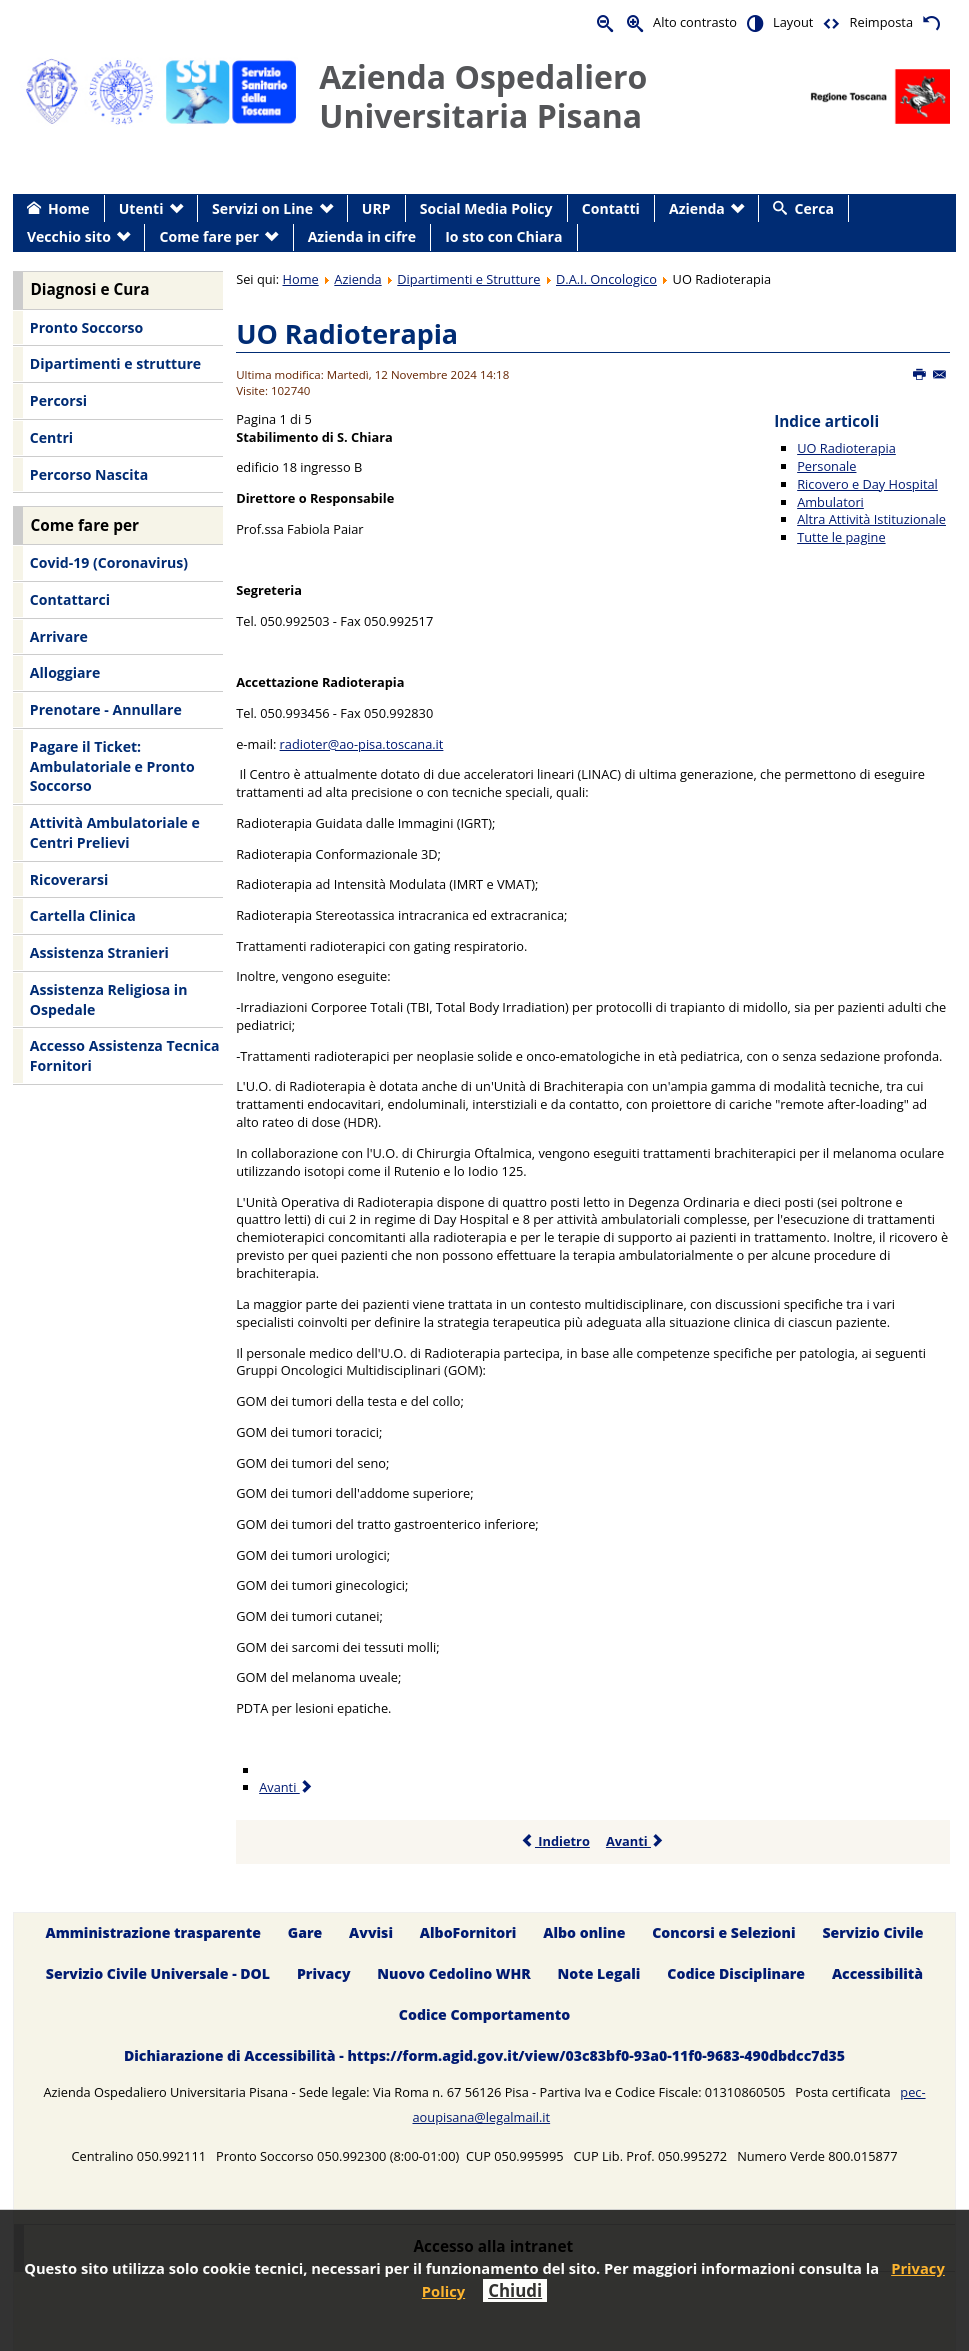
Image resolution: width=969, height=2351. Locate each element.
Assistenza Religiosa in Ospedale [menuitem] (109, 999)
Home (301, 279)
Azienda (357, 279)
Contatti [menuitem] (611, 208)
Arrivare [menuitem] (59, 636)
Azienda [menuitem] (697, 208)
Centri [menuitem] (51, 437)
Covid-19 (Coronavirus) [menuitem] (109, 562)
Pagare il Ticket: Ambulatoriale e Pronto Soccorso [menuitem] (112, 766)
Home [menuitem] (69, 208)
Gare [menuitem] (305, 1932)
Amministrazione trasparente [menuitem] (152, 1932)
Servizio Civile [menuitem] (872, 1932)
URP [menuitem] (376, 208)
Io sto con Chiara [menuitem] (503, 236)
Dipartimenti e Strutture (468, 279)
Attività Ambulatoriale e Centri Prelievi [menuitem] (115, 832)
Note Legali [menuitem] (599, 1973)
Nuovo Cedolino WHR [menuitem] (453, 1973)
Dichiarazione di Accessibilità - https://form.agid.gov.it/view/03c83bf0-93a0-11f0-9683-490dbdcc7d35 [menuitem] (484, 2055)
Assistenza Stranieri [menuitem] (99, 952)
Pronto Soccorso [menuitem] (86, 327)
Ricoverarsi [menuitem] (69, 879)
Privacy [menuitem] (324, 1973)
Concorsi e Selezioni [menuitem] (723, 1932)
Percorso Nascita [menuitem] (89, 474)
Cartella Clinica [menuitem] (83, 915)
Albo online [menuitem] (584, 1932)
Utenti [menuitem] (141, 208)
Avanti (635, 1841)
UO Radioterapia (347, 333)
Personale (826, 466)
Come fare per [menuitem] (209, 236)
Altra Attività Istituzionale (871, 519)
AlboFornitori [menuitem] (468, 1932)
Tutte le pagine (841, 537)
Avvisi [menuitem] (371, 1932)
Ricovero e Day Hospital (867, 484)
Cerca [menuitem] (814, 208)
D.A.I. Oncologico (606, 279)
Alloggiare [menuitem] (65, 672)
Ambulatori (830, 502)
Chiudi (515, 2290)
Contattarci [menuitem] (70, 599)
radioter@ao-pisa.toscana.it (362, 744)
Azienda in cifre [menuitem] (362, 236)
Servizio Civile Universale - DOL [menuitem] (158, 1973)
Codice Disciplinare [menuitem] (736, 1973)
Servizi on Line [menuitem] (262, 208)
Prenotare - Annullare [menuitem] (106, 709)
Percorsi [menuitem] (58, 400)
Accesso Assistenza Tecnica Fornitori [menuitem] (125, 1055)
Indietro (555, 1841)
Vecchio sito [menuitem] (69, 236)
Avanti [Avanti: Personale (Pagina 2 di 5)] (286, 1787)
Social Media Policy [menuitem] (486, 208)
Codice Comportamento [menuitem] (484, 2014)
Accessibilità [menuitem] (877, 1973)
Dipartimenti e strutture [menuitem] (115, 363)
